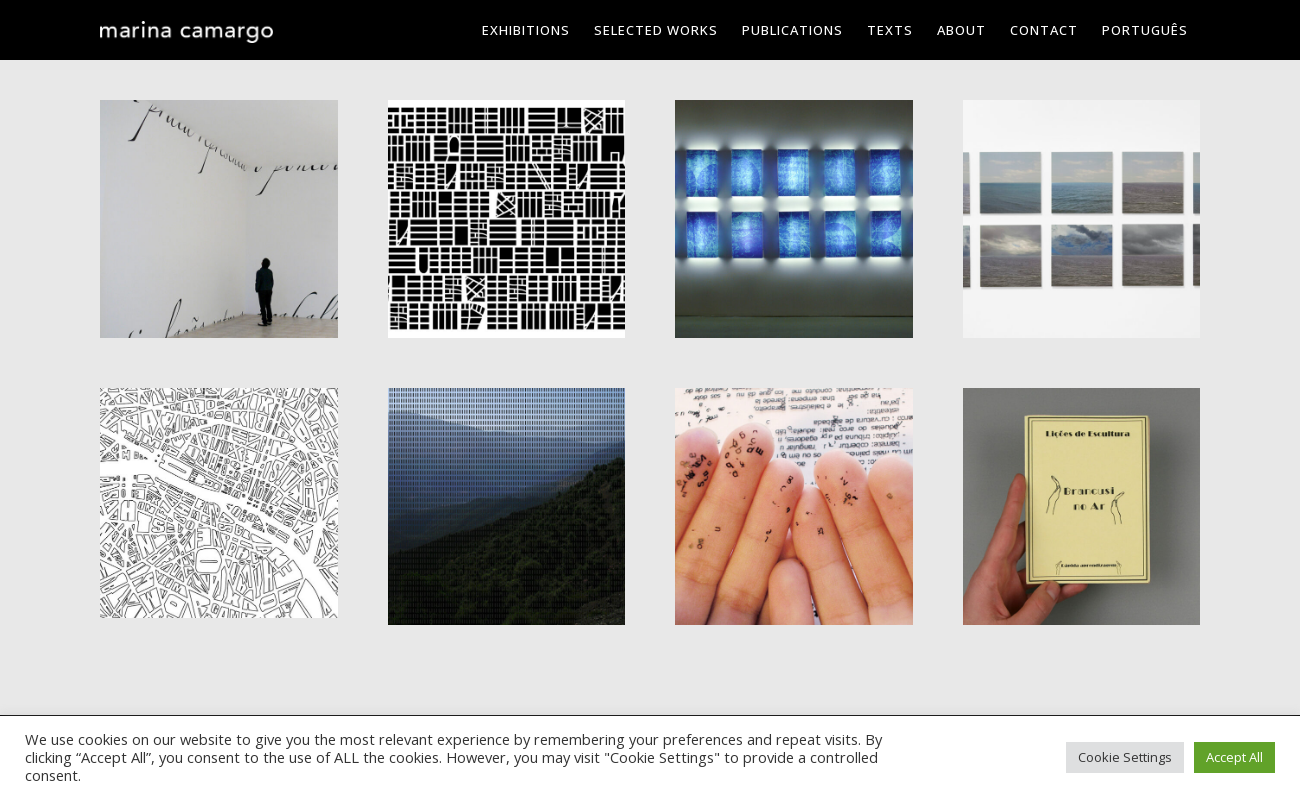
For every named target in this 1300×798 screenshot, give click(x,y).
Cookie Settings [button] (1125, 757)
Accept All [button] (1234, 757)
